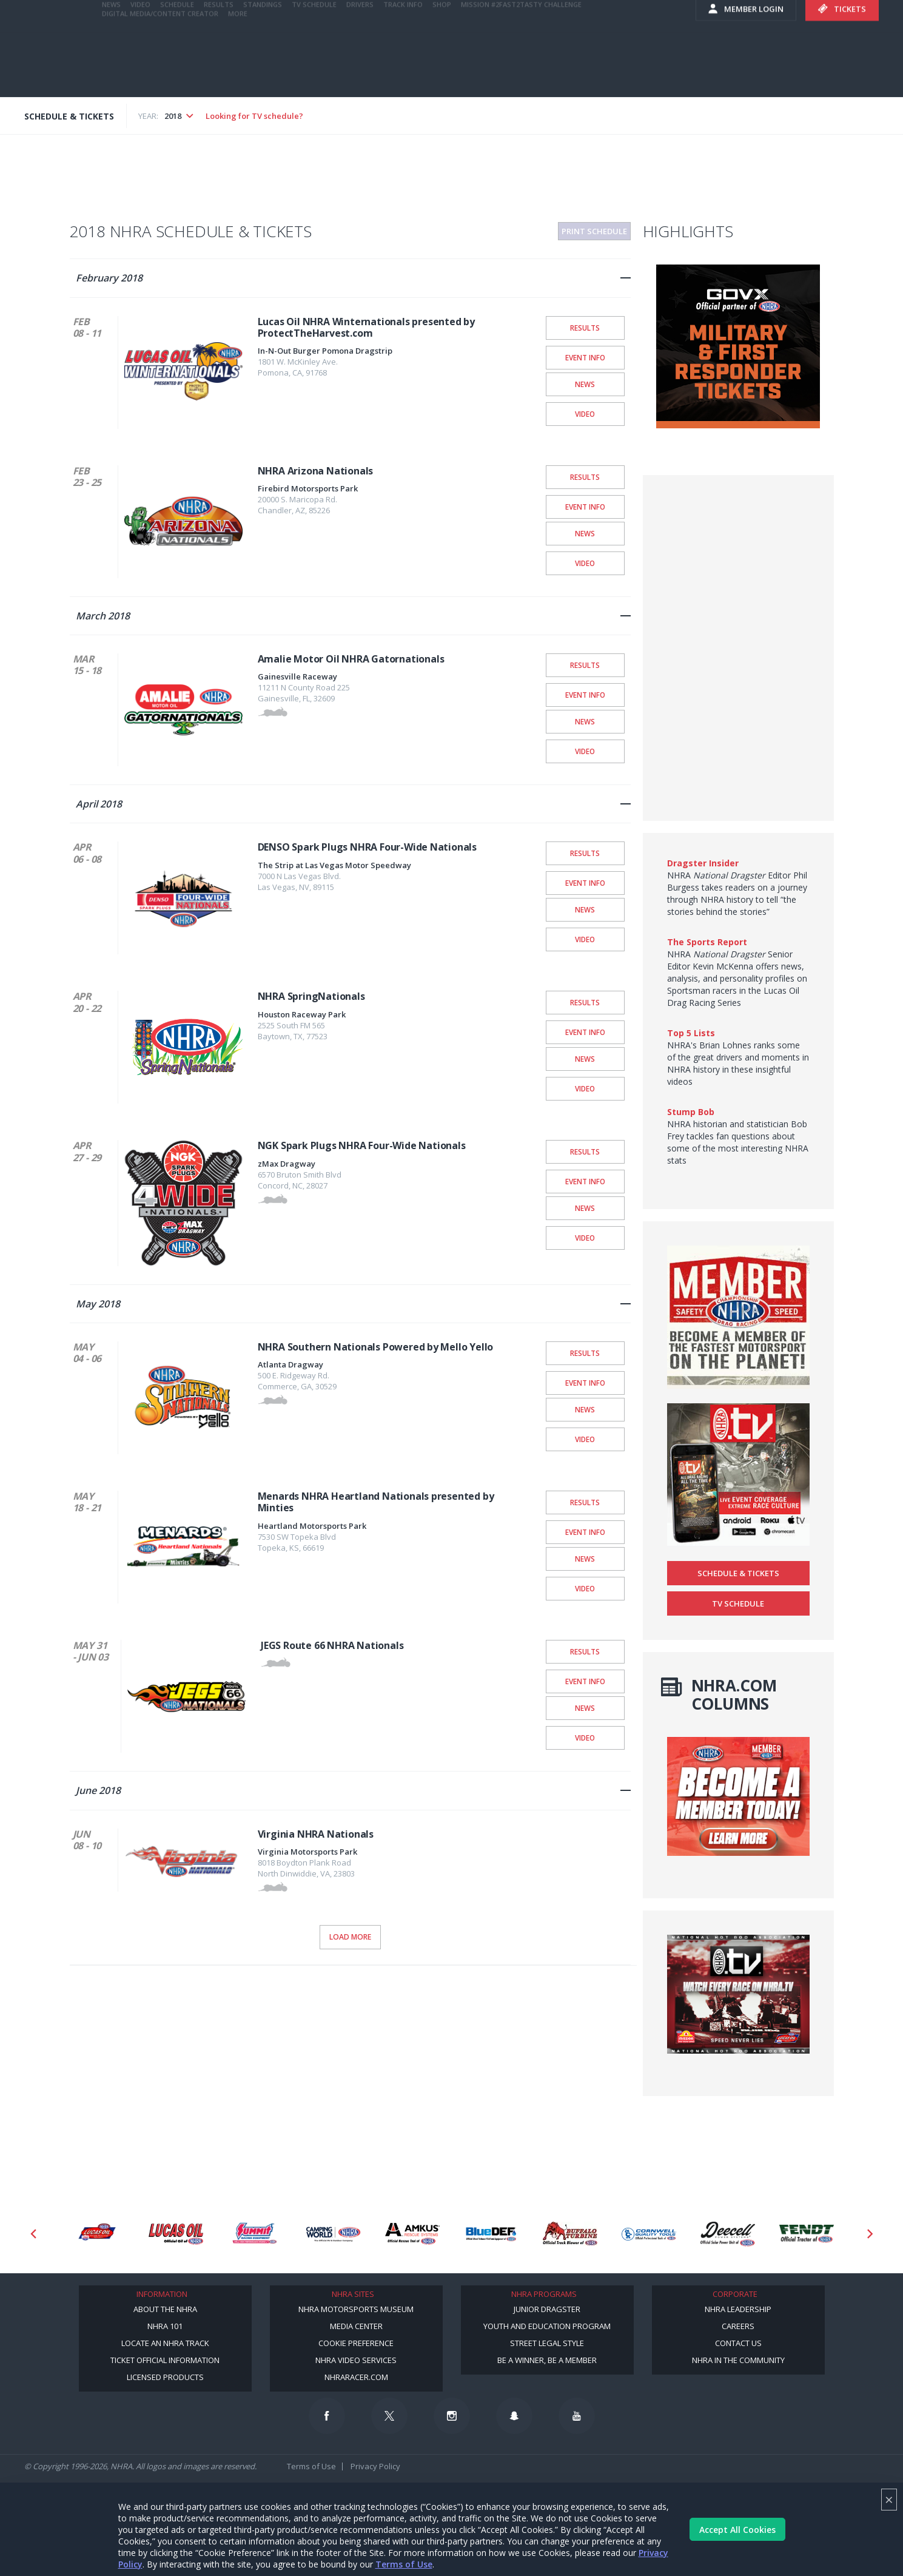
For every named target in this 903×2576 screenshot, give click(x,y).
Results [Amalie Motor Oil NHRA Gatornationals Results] (585, 665)
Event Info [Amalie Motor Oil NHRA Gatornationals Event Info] (585, 695)
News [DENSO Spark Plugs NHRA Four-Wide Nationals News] (585, 909)
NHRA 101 (165, 2326)
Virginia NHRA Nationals (316, 1834)
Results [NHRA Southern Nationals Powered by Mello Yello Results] (585, 1353)
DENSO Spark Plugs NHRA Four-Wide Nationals (367, 847)
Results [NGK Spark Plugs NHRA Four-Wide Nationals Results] (585, 1151)
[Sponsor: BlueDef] (491, 2234)
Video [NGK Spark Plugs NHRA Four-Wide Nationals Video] (585, 1237)
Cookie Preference (356, 2343)
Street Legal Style (547, 2343)
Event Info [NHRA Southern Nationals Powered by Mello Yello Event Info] (585, 1382)
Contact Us (738, 2343)
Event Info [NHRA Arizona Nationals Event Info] (585, 506)
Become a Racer (604, 11)
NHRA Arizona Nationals (316, 470)
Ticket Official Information (165, 2360)
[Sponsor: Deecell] (727, 2234)
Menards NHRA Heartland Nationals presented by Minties (376, 1501)
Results (218, 68)
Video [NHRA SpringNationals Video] (585, 1088)
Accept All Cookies (737, 2529)
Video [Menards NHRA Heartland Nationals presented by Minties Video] (585, 1588)
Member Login (746, 72)
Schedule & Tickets (738, 1573)
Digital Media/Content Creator (160, 77)
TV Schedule (314, 68)
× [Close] (889, 2499)
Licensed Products (165, 2377)
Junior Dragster (547, 2309)
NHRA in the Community (738, 2360)
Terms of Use (403, 2564)
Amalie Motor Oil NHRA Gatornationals (351, 659)
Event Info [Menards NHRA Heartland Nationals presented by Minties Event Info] (585, 1532)
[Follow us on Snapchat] (514, 2416)
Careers (738, 2326)
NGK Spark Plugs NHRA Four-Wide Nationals (362, 1145)
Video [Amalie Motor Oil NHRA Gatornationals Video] (585, 751)
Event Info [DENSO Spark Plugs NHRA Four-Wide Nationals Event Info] (585, 883)
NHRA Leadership (738, 2309)
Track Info (403, 68)
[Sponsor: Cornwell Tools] (649, 2234)
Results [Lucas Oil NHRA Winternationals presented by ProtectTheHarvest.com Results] (585, 327)
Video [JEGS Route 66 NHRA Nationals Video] (585, 1737)
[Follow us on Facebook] (327, 2416)
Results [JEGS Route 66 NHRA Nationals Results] (585, 1651)
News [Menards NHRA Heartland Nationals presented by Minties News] (585, 1558)
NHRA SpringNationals (311, 996)
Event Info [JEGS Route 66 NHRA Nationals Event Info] (585, 1681)
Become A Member (680, 11)
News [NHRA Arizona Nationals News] (585, 533)
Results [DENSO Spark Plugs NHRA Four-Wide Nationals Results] (585, 853)
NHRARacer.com (356, 2377)
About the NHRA (165, 2309)
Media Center (356, 2326)
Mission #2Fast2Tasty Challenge (521, 68)
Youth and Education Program (547, 2326)
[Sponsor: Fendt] (806, 2234)
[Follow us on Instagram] (452, 2416)
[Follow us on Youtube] (577, 2416)
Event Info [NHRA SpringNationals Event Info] (585, 1032)
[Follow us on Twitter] (389, 2416)
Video (140, 68)
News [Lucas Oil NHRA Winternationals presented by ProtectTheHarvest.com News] (585, 384)
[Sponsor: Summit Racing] (254, 2234)
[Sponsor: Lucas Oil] (176, 2234)
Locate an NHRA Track (165, 2343)
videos (674, 36)
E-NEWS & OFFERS (604, 36)
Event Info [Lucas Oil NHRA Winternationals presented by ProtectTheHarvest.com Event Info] (585, 357)
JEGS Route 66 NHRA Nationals (332, 1645)
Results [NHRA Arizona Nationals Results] (585, 477)
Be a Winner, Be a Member (547, 2360)
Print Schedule (594, 231)
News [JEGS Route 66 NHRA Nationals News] (585, 1708)
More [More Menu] (237, 77)
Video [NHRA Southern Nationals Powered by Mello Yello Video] (585, 1439)
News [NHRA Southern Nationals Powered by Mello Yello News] (585, 1409)
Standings (262, 68)
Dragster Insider (703, 863)
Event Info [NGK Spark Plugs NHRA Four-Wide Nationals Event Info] (585, 1181)
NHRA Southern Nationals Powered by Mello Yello (376, 1347)
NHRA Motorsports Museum (356, 2309)
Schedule (177, 68)
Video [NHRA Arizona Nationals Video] (585, 563)
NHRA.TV (756, 11)
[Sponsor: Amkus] (412, 2234)
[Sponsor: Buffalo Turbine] (570, 2234)
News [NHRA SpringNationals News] (585, 1059)
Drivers (360, 68)
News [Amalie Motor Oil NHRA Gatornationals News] (585, 721)
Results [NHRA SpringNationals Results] (585, 1002)
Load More (350, 1937)
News (111, 68)
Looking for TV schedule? (254, 115)
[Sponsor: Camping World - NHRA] (333, 2234)
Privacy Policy (375, 2466)
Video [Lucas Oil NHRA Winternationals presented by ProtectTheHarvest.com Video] (585, 414)
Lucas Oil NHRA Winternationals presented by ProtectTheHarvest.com (366, 327)
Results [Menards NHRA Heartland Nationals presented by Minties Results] (585, 1502)
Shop (441, 68)
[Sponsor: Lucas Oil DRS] (97, 2234)
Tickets (842, 72)
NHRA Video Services (356, 2360)
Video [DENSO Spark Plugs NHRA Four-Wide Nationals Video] (585, 939)
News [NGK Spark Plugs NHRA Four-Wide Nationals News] (585, 1208)
